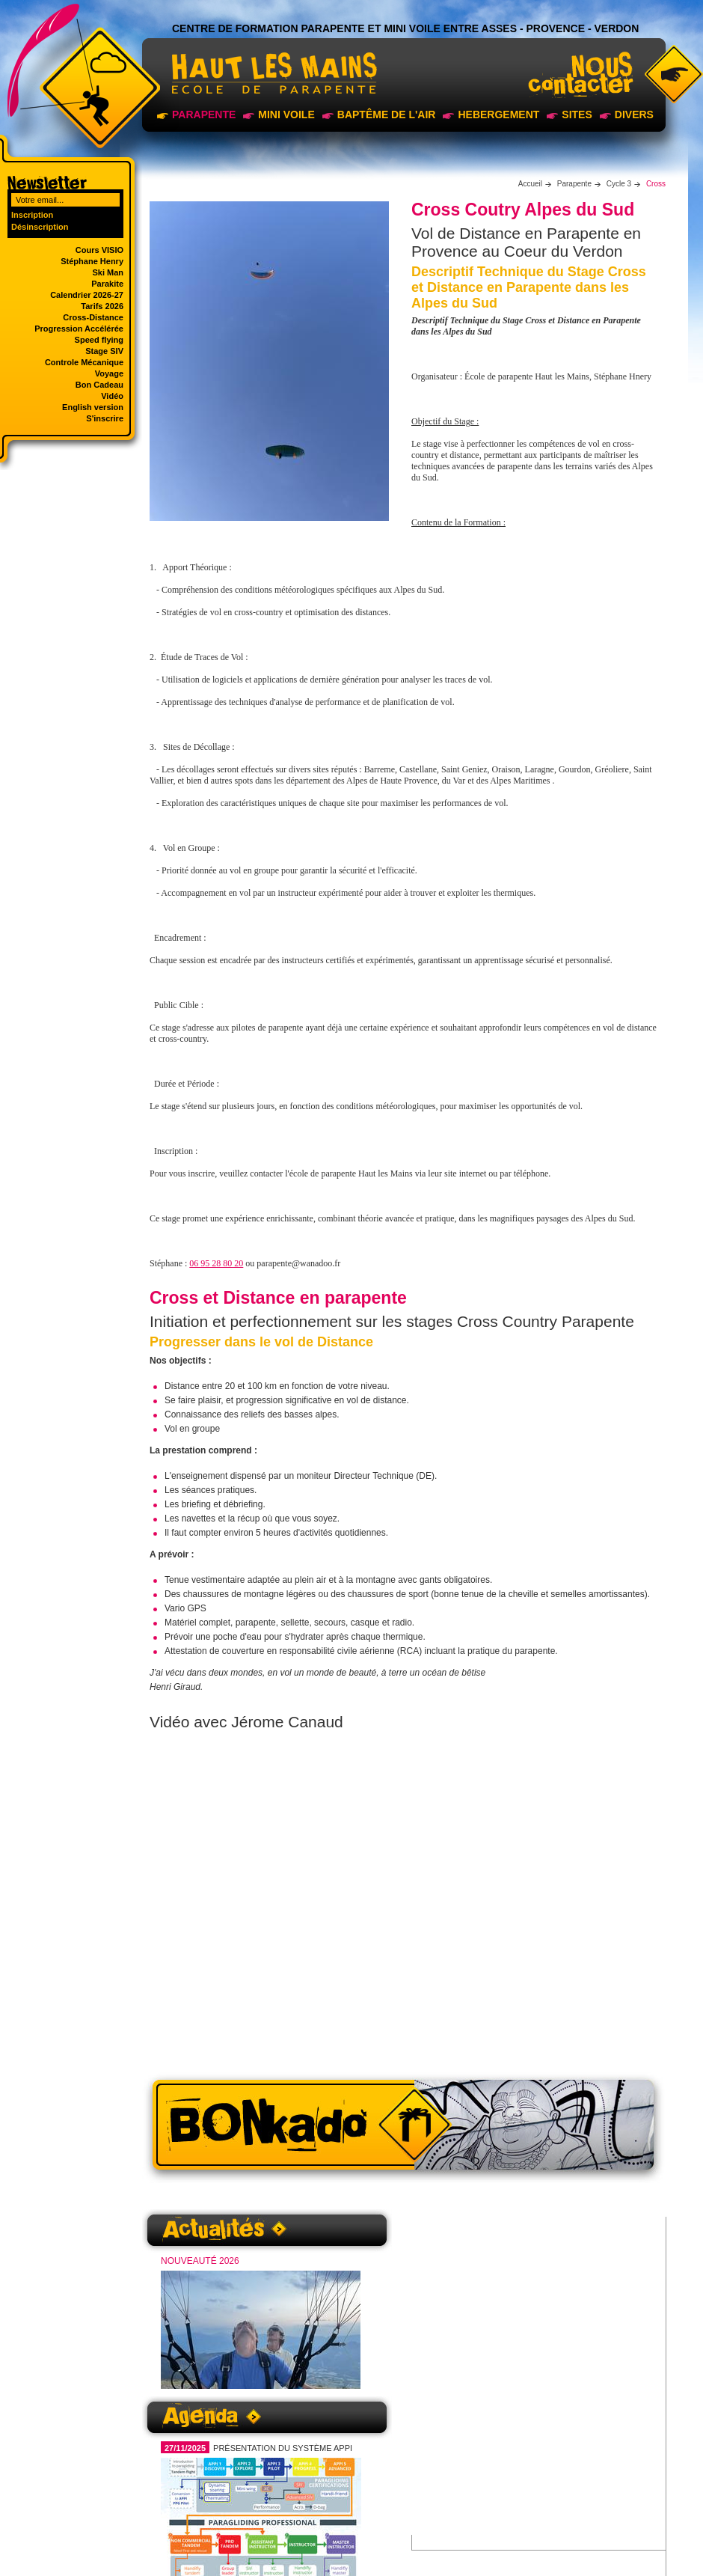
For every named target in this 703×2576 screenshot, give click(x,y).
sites (577, 114)
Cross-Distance (93, 317)
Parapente (204, 114)
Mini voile (286, 114)
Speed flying (99, 339)
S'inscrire (104, 418)
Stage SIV (104, 351)
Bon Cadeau (99, 384)
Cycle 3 (619, 184)
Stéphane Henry (92, 261)
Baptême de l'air (386, 114)
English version (92, 407)
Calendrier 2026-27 (86, 294)
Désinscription (39, 226)
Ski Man (107, 272)
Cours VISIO (99, 249)
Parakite (107, 283)
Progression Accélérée (78, 328)
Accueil (530, 184)
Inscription (32, 214)
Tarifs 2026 (102, 306)
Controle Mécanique (84, 362)
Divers (634, 114)
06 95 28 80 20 (216, 1263)
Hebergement (498, 114)
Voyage (109, 373)
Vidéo (112, 395)
